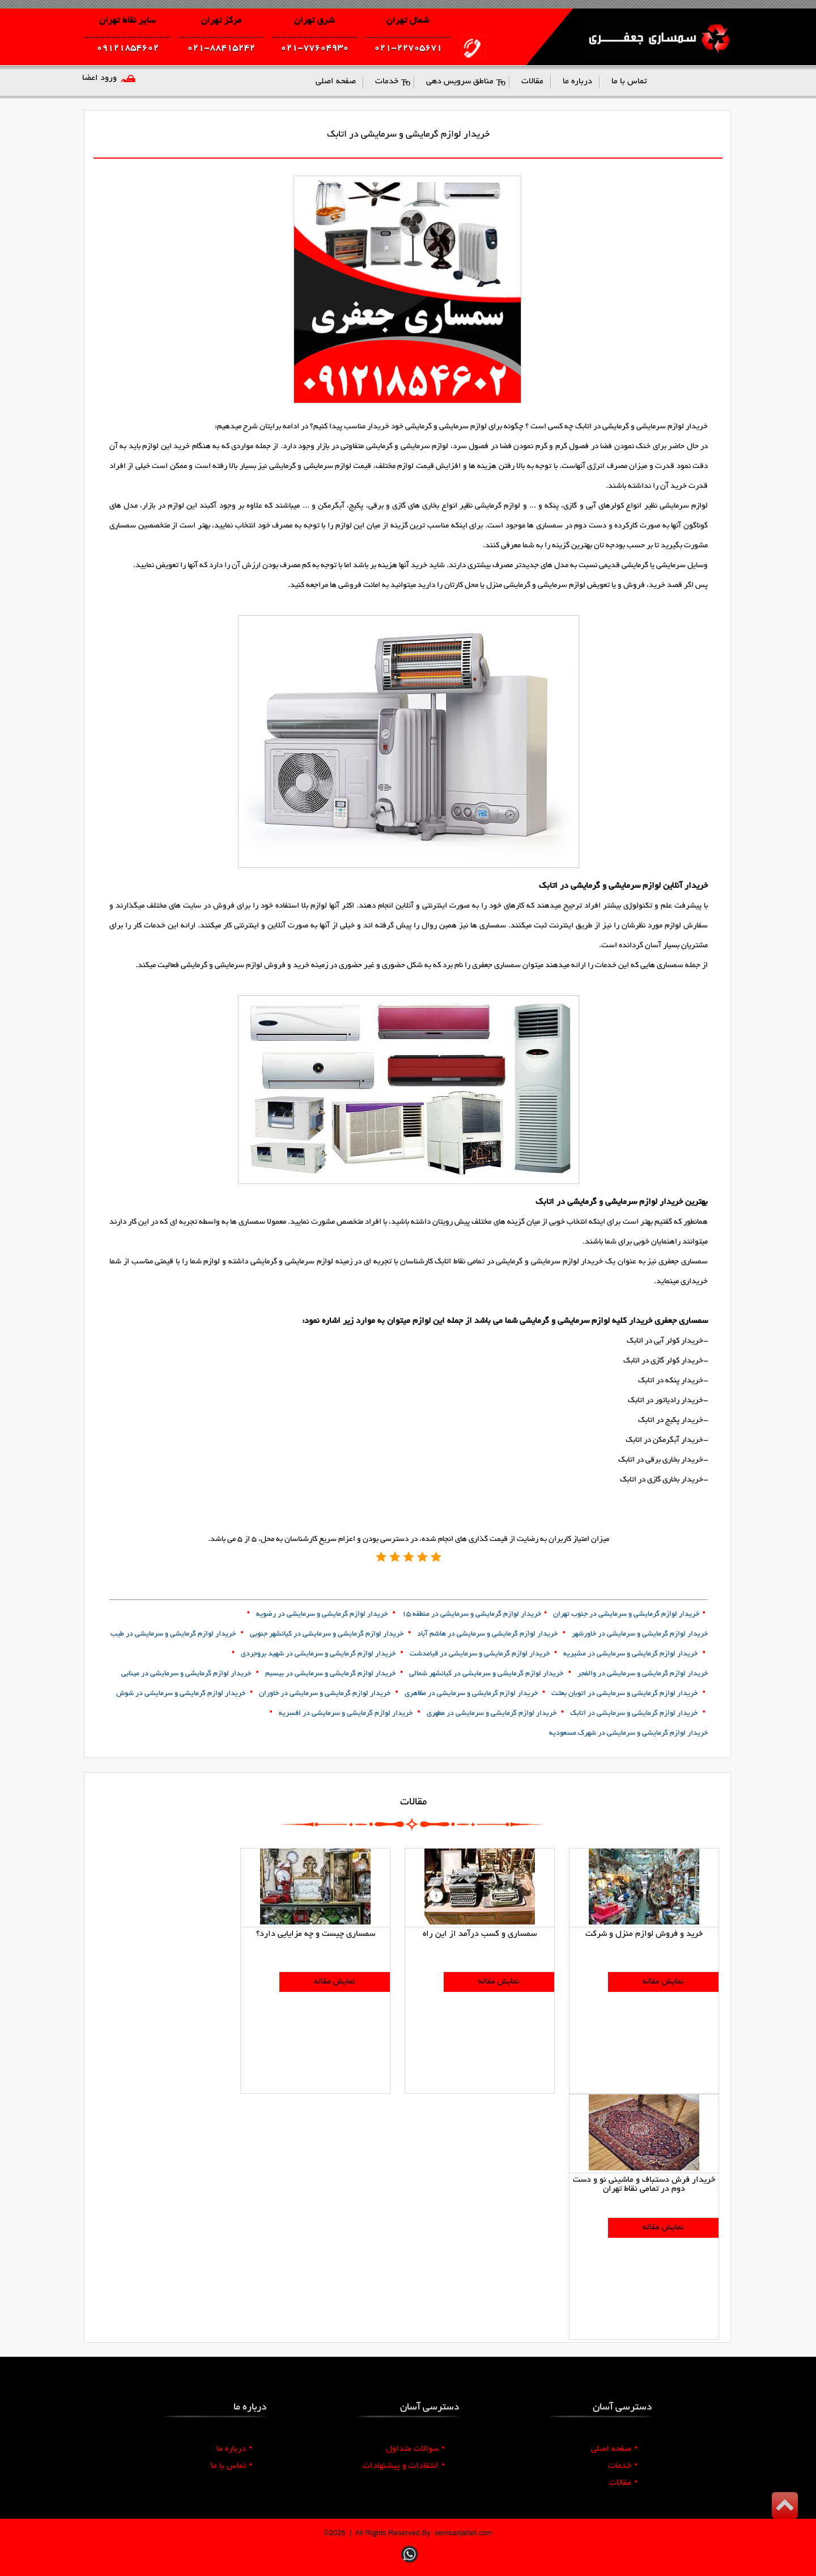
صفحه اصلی (614, 2449)
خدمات (623, 2466)
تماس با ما (231, 2466)
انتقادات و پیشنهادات (404, 2466)
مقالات (623, 2483)
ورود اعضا (99, 78)
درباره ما (234, 2449)
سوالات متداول (415, 2449)
